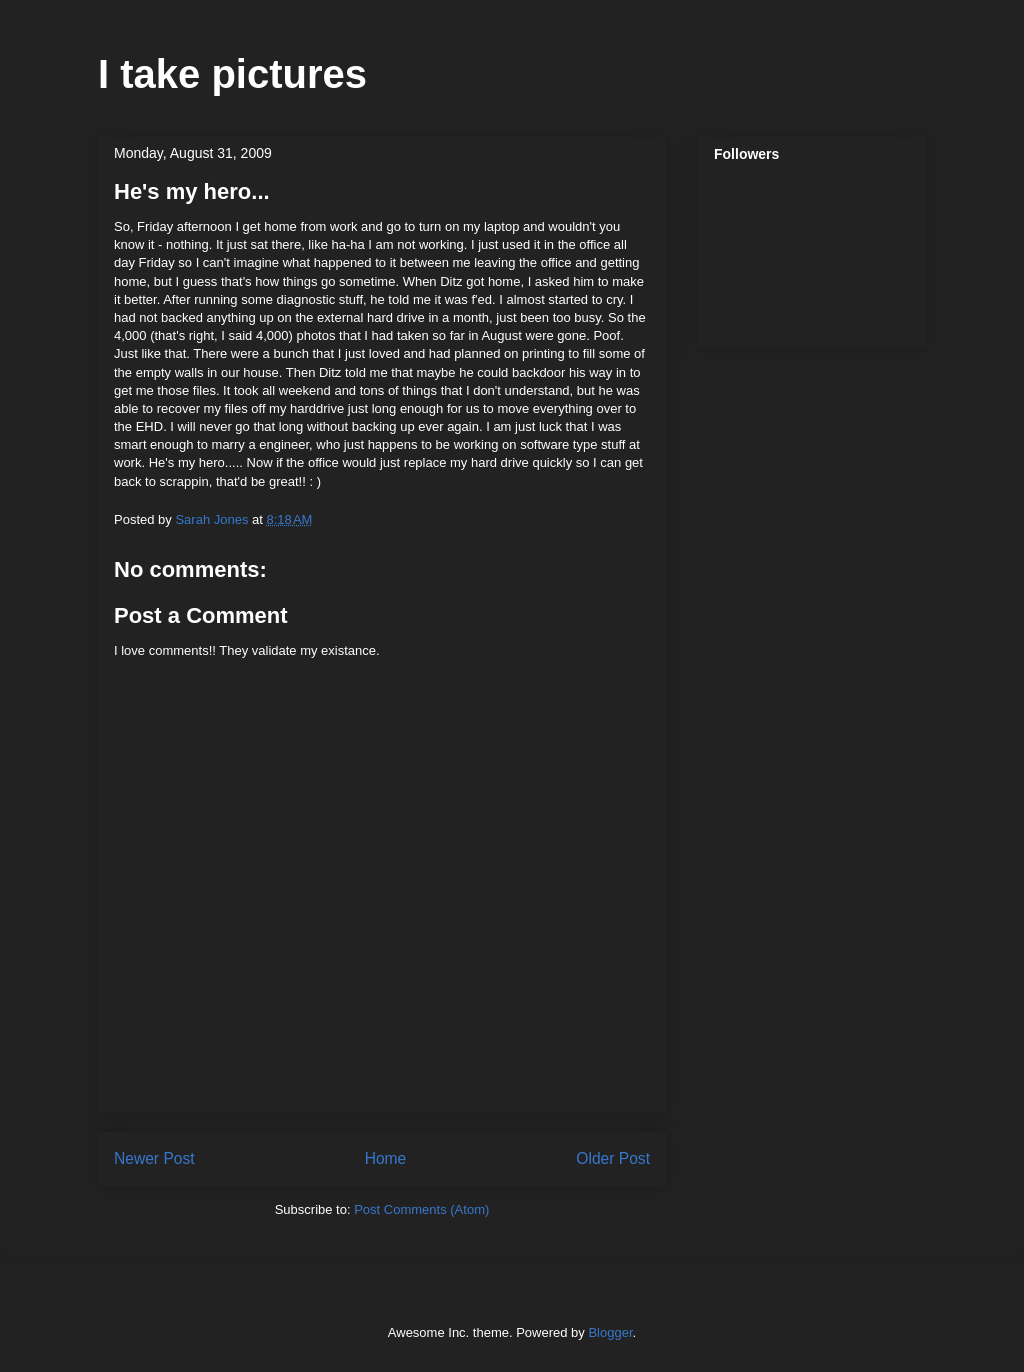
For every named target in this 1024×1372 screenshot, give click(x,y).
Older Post (613, 1158)
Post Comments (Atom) (421, 1209)
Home (386, 1158)
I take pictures (232, 74)
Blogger (610, 1332)
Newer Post (154, 1158)
